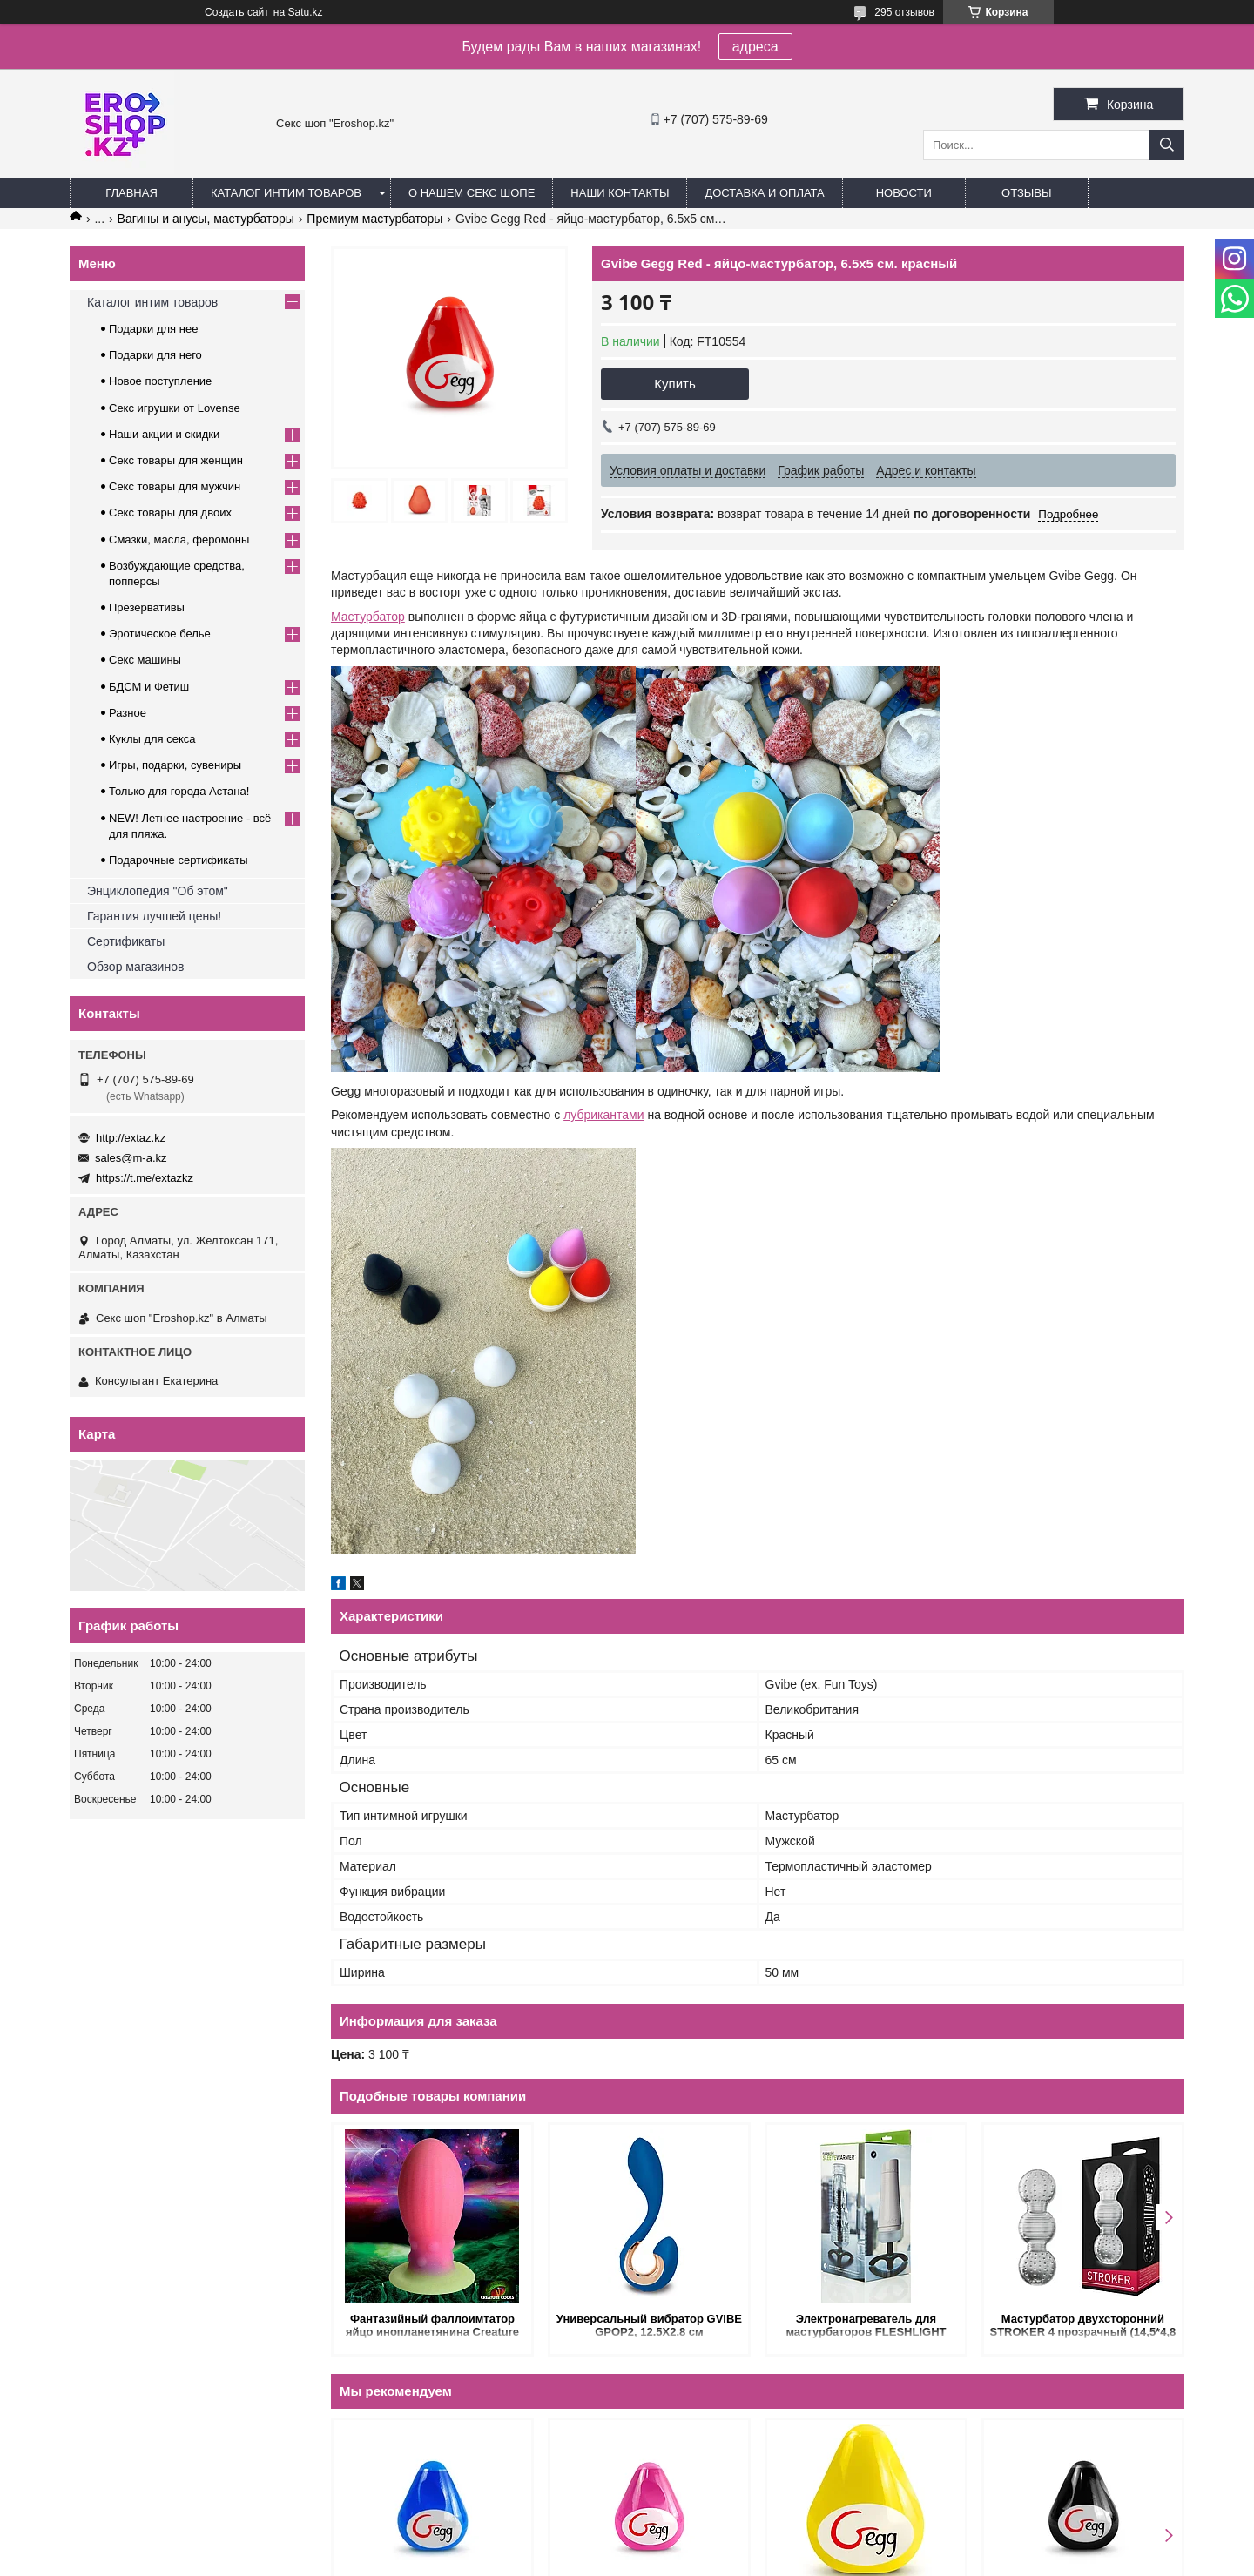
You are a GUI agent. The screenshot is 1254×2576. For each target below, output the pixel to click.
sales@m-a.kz (131, 1157)
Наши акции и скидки (164, 434)
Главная (131, 192)
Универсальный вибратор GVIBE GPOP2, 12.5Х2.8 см (649, 2325)
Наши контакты (619, 192)
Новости (904, 192)
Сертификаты (126, 941)
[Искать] (1167, 145)
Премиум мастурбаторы (374, 219)
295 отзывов (904, 12)
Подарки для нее (153, 328)
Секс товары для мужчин (174, 486)
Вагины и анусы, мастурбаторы (206, 219)
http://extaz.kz (130, 1137)
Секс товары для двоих (170, 512)
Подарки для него (155, 354)
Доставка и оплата (764, 192)
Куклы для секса (152, 738)
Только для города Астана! (179, 791)
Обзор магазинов (135, 967)
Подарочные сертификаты (178, 860)
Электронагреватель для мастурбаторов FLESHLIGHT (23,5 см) (865, 2326)
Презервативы (147, 607)
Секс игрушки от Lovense (174, 408)
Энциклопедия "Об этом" (157, 891)
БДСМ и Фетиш (149, 686)
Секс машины (145, 659)
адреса (755, 46)
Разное (127, 712)
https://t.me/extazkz (144, 1177)
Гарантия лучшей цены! (154, 916)
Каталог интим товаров (286, 192)
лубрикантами (603, 1115)
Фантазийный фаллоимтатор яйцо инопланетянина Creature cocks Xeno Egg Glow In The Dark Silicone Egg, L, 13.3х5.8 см (431, 2326)
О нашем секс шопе (471, 192)
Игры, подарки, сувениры (175, 765)
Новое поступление (160, 381)
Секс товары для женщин (176, 460)
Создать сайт (237, 12)
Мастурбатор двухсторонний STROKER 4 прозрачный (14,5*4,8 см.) (1083, 2326)
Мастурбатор (368, 617)
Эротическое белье (160, 633)
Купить (674, 383)
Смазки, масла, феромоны (179, 539)
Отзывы (1026, 192)
